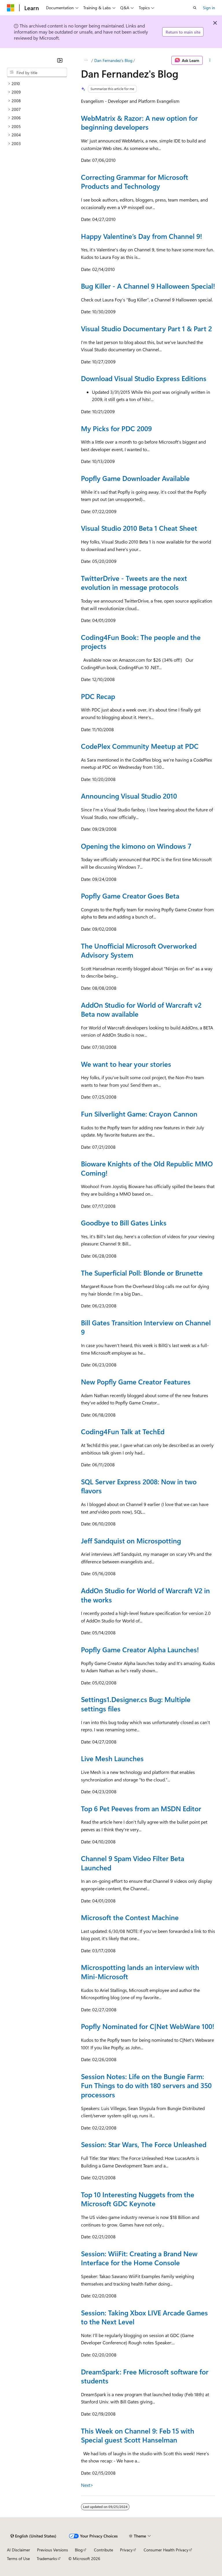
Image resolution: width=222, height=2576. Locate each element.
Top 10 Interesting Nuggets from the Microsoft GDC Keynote (137, 2199)
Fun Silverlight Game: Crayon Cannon (139, 1113)
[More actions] (210, 60)
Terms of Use (18, 2558)
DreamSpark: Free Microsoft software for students (144, 2376)
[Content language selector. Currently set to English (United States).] (33, 2536)
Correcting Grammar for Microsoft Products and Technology (134, 181)
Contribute (103, 2550)
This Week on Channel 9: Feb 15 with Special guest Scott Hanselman (137, 2435)
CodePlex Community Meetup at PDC (140, 746)
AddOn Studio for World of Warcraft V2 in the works (145, 1595)
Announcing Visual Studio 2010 (129, 795)
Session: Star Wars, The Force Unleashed (143, 2144)
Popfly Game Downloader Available (135, 478)
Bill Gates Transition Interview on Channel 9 (146, 1327)
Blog (79, 2550)
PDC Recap (98, 696)
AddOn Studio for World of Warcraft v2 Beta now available (141, 1009)
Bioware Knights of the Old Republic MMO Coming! (147, 1168)
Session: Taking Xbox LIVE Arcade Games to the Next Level (144, 2317)
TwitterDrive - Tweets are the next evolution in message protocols (134, 582)
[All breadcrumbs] (86, 60)
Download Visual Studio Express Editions (143, 378)
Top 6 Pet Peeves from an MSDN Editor (141, 1808)
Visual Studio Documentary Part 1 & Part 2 (146, 328)
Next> (87, 2485)
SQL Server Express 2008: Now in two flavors (139, 1486)
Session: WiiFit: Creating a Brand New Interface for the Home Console (139, 2258)
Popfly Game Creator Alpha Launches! (140, 1649)
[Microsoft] (10, 8)
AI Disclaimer (18, 2550)
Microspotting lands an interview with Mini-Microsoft (140, 1971)
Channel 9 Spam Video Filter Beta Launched (132, 1863)
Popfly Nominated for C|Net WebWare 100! (147, 2026)
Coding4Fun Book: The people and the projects (141, 641)
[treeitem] (37, 83)
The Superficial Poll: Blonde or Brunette (142, 1272)
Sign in (209, 7)
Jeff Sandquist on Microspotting (131, 1540)
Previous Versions (52, 2550)
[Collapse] (60, 60)
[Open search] (195, 8)
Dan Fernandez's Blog (113, 60)
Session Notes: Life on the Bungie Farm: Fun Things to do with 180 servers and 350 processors (146, 2085)
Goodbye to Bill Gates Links (123, 1222)
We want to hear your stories (126, 1064)
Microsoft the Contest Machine (130, 1917)
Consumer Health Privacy (166, 2550)
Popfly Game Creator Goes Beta (130, 895)
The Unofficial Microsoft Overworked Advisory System (139, 950)
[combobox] (37, 72)
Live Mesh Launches (112, 1758)
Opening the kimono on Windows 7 (136, 845)
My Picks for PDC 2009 (116, 428)
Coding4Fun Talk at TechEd (122, 1431)
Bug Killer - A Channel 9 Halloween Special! (148, 285)
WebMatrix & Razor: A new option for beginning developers (139, 122)
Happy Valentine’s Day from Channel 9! (141, 236)
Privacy (126, 2550)
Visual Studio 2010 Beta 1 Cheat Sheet (139, 528)
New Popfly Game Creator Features (135, 1381)
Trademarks (47, 2558)
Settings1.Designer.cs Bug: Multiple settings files (135, 1704)
